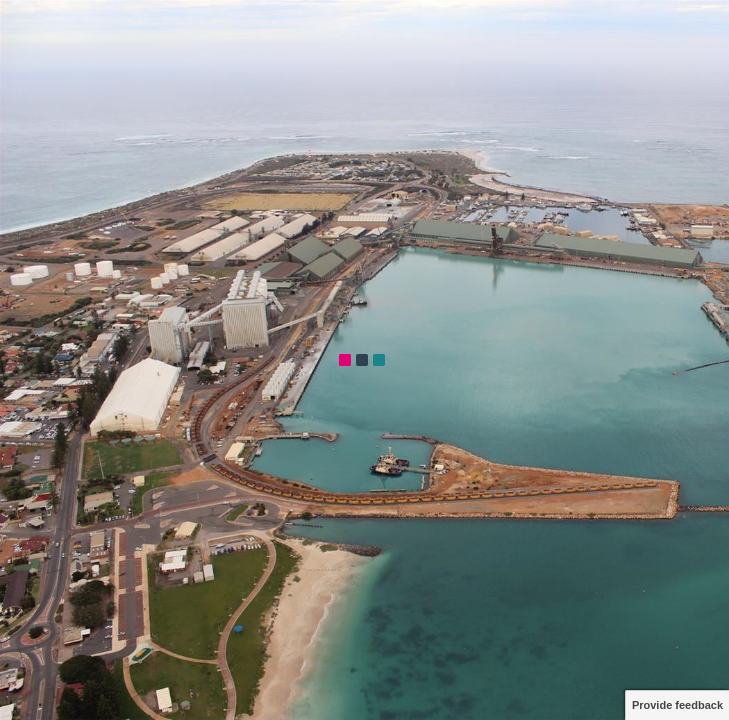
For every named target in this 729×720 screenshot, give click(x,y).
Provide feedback (677, 705)
